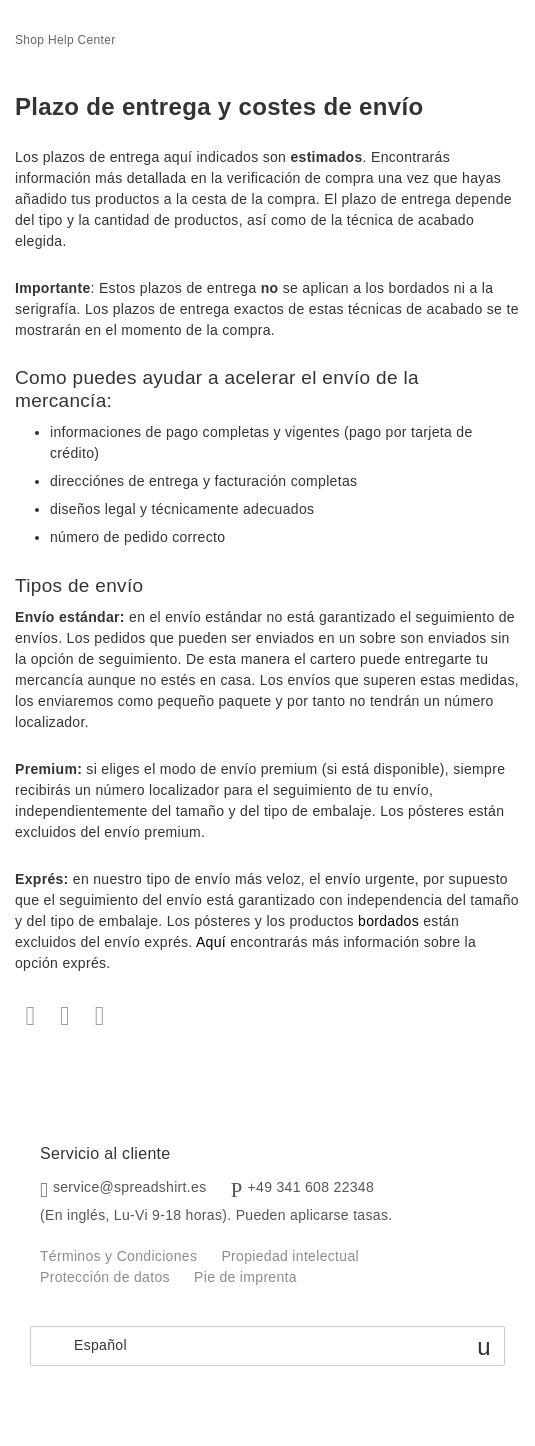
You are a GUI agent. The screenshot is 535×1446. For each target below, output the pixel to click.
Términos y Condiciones (118, 1256)
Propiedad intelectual (289, 1256)
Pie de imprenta (245, 1277)
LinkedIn (99, 1016)
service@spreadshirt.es (130, 1187)
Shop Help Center (65, 40)
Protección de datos (105, 1277)
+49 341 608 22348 (311, 1187)
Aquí (211, 942)
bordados (388, 921)
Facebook (30, 1016)
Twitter (65, 1016)
